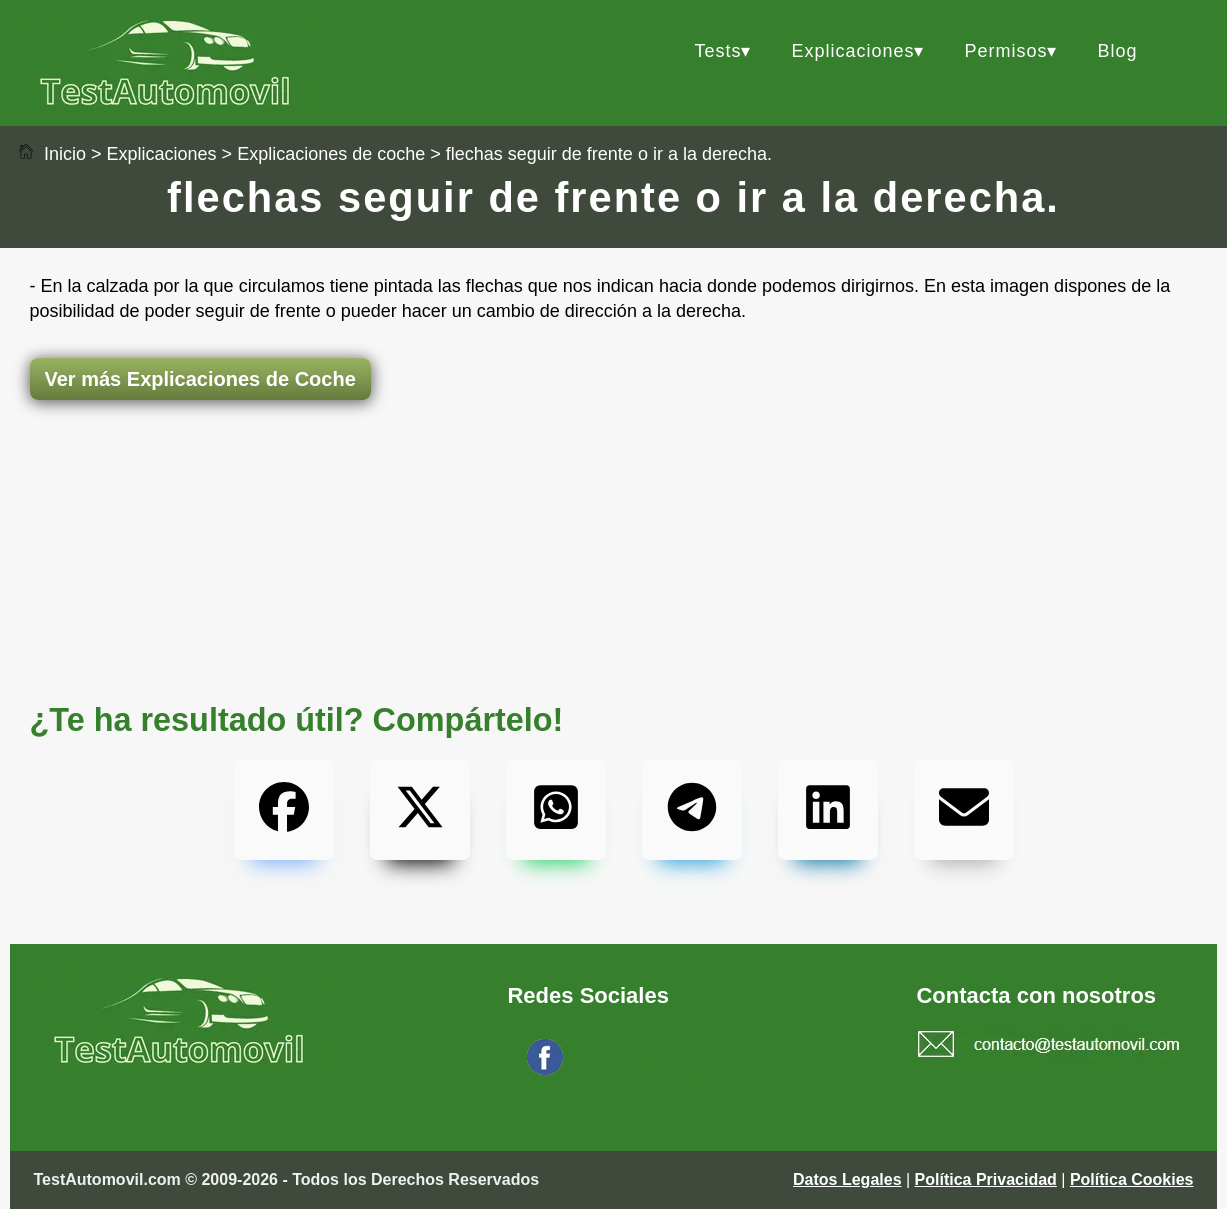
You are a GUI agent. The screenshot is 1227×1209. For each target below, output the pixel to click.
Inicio (51, 154)
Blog (1117, 51)
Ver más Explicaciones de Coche (200, 379)
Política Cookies (1132, 1179)
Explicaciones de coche (331, 154)
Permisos (1005, 51)
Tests (717, 51)
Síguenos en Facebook (650, 1069)
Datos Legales (847, 1179)
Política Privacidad (986, 1179)
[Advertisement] (614, 479)
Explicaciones (852, 51)
